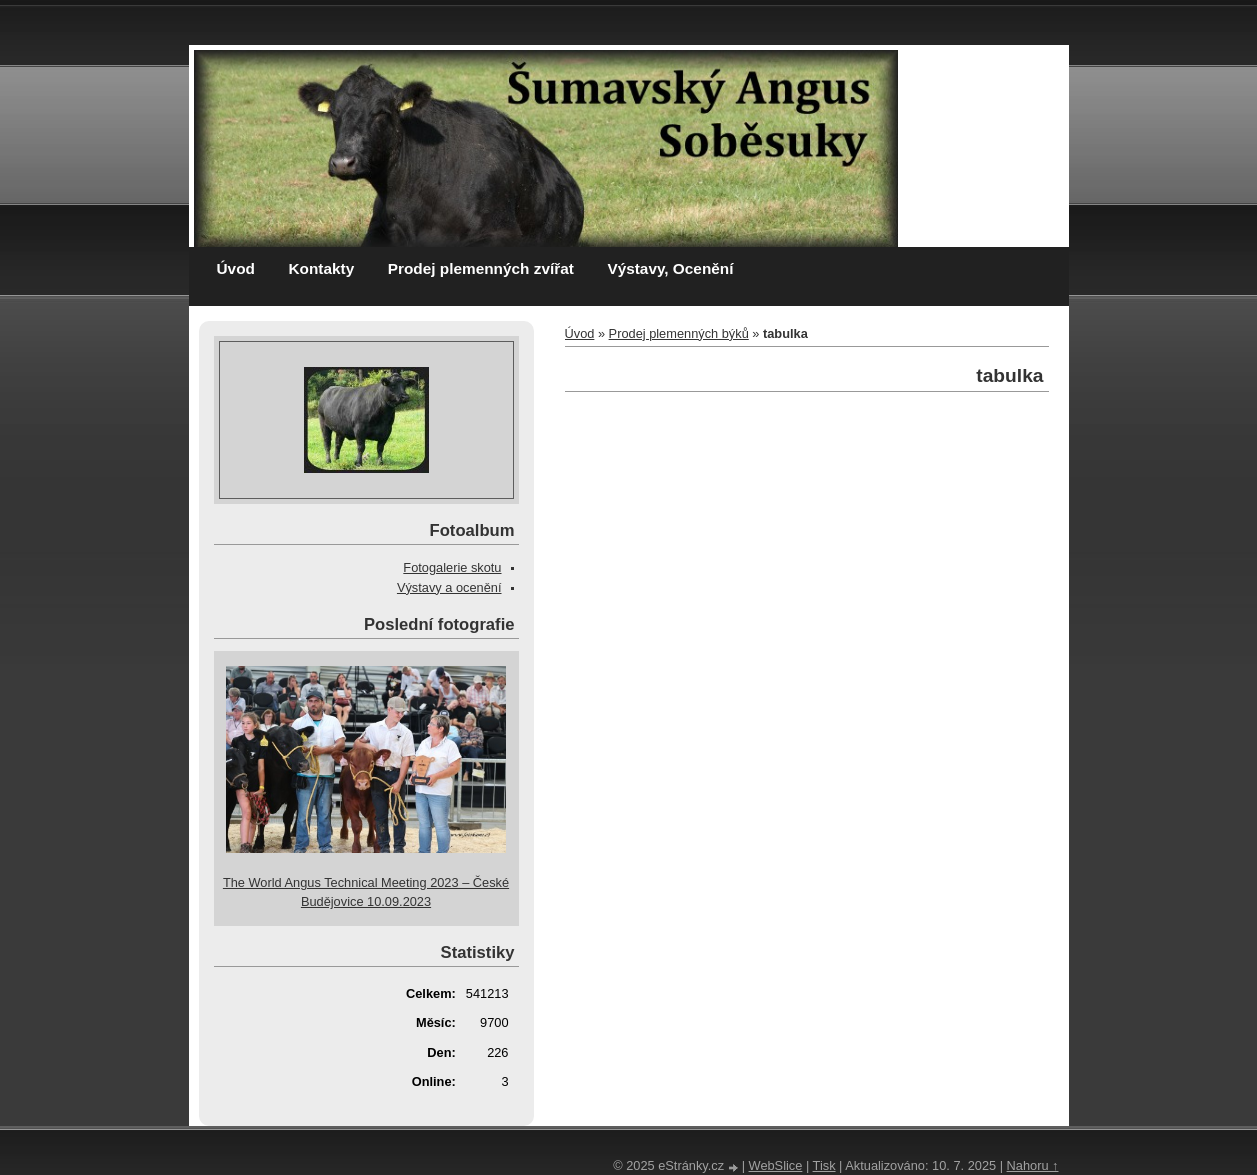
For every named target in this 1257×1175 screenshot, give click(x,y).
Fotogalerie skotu (452, 567)
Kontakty (321, 268)
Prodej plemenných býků (679, 333)
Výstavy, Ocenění (670, 268)
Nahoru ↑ (1033, 1165)
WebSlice (776, 1165)
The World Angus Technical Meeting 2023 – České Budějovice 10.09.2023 (366, 892)
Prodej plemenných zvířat (481, 268)
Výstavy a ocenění (449, 587)
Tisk (824, 1165)
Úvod (236, 268)
